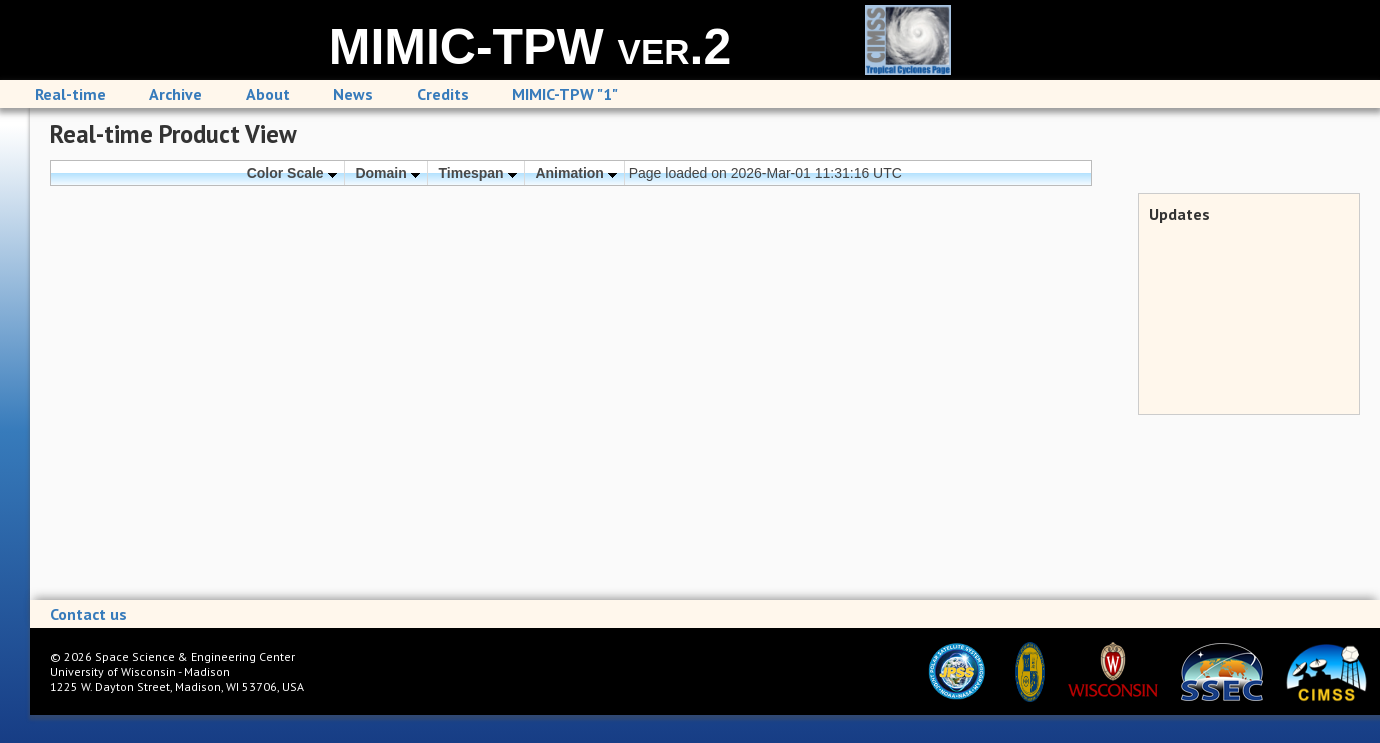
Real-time (70, 94)
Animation (575, 173)
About (268, 94)
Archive (175, 94)
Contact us (88, 614)
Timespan (478, 173)
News (353, 94)
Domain (387, 173)
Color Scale (292, 173)
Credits (443, 94)
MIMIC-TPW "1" (565, 94)
